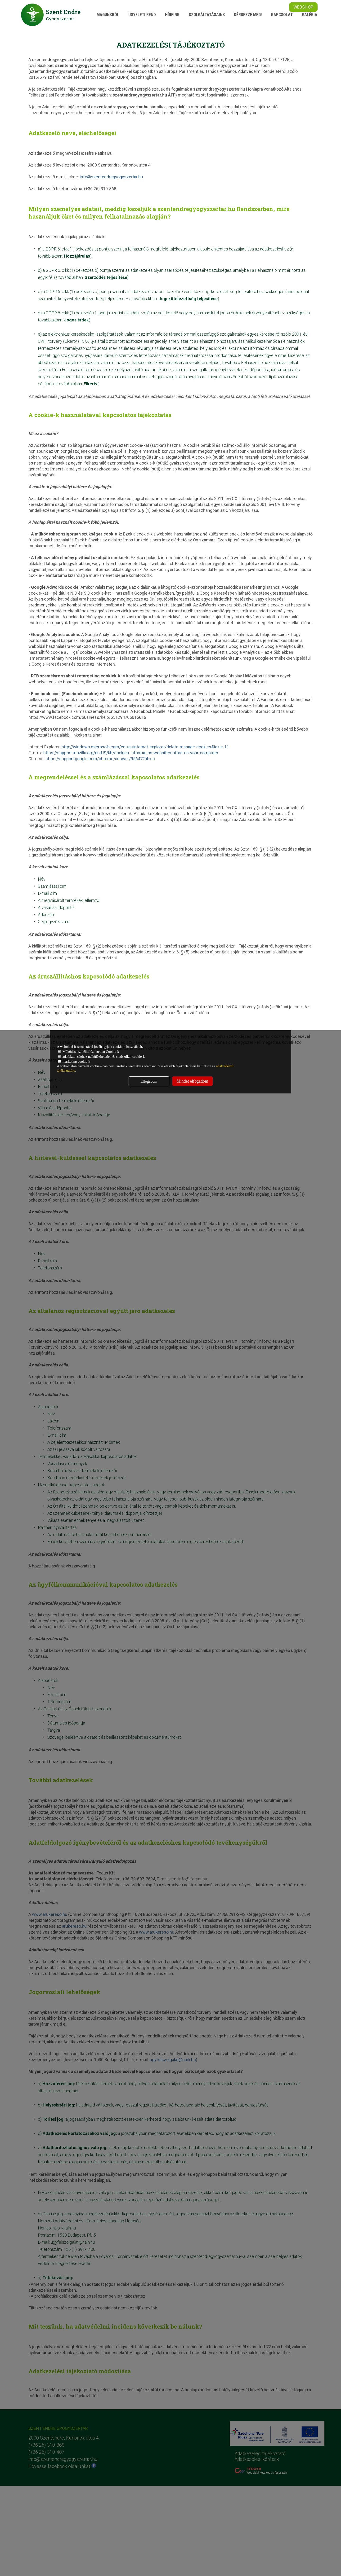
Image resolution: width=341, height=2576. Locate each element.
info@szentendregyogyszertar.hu (111, 176)
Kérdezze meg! (248, 14)
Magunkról (108, 14)
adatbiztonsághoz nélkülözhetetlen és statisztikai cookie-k (101, 1056)
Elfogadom (148, 1081)
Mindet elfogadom (192, 1081)
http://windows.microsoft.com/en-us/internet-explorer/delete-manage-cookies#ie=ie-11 (145, 746)
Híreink (172, 14)
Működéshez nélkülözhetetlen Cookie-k (88, 1051)
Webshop (303, 6)
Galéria (309, 14)
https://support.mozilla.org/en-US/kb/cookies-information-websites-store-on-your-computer (130, 752)
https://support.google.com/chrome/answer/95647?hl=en (100, 758)
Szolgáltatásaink (206, 14)
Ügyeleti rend (142, 14)
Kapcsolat (282, 14)
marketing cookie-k (74, 1061)
